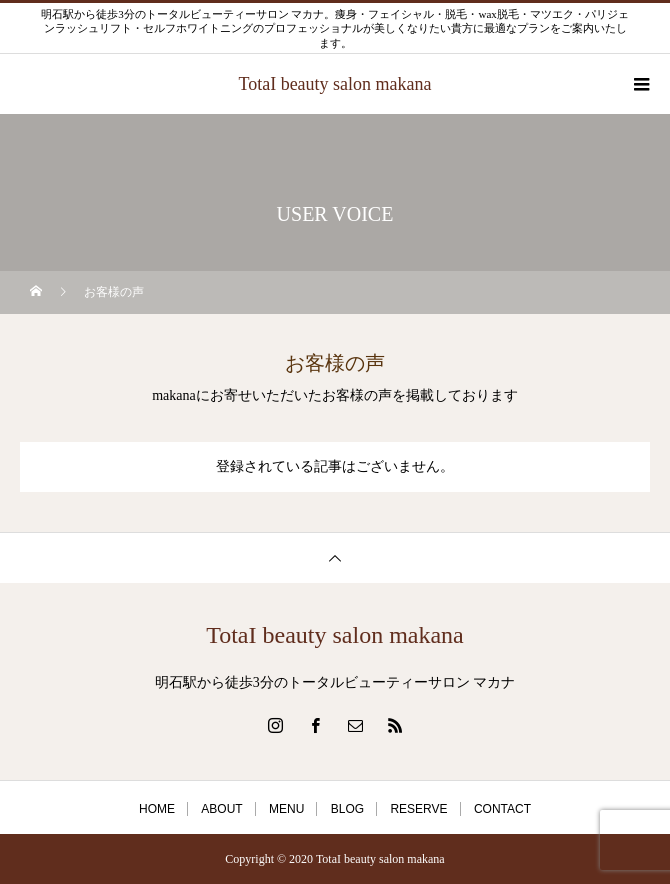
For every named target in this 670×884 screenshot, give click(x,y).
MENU (286, 809)
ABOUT (221, 809)
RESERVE (418, 809)
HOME (157, 809)
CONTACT (502, 809)
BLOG (347, 809)
